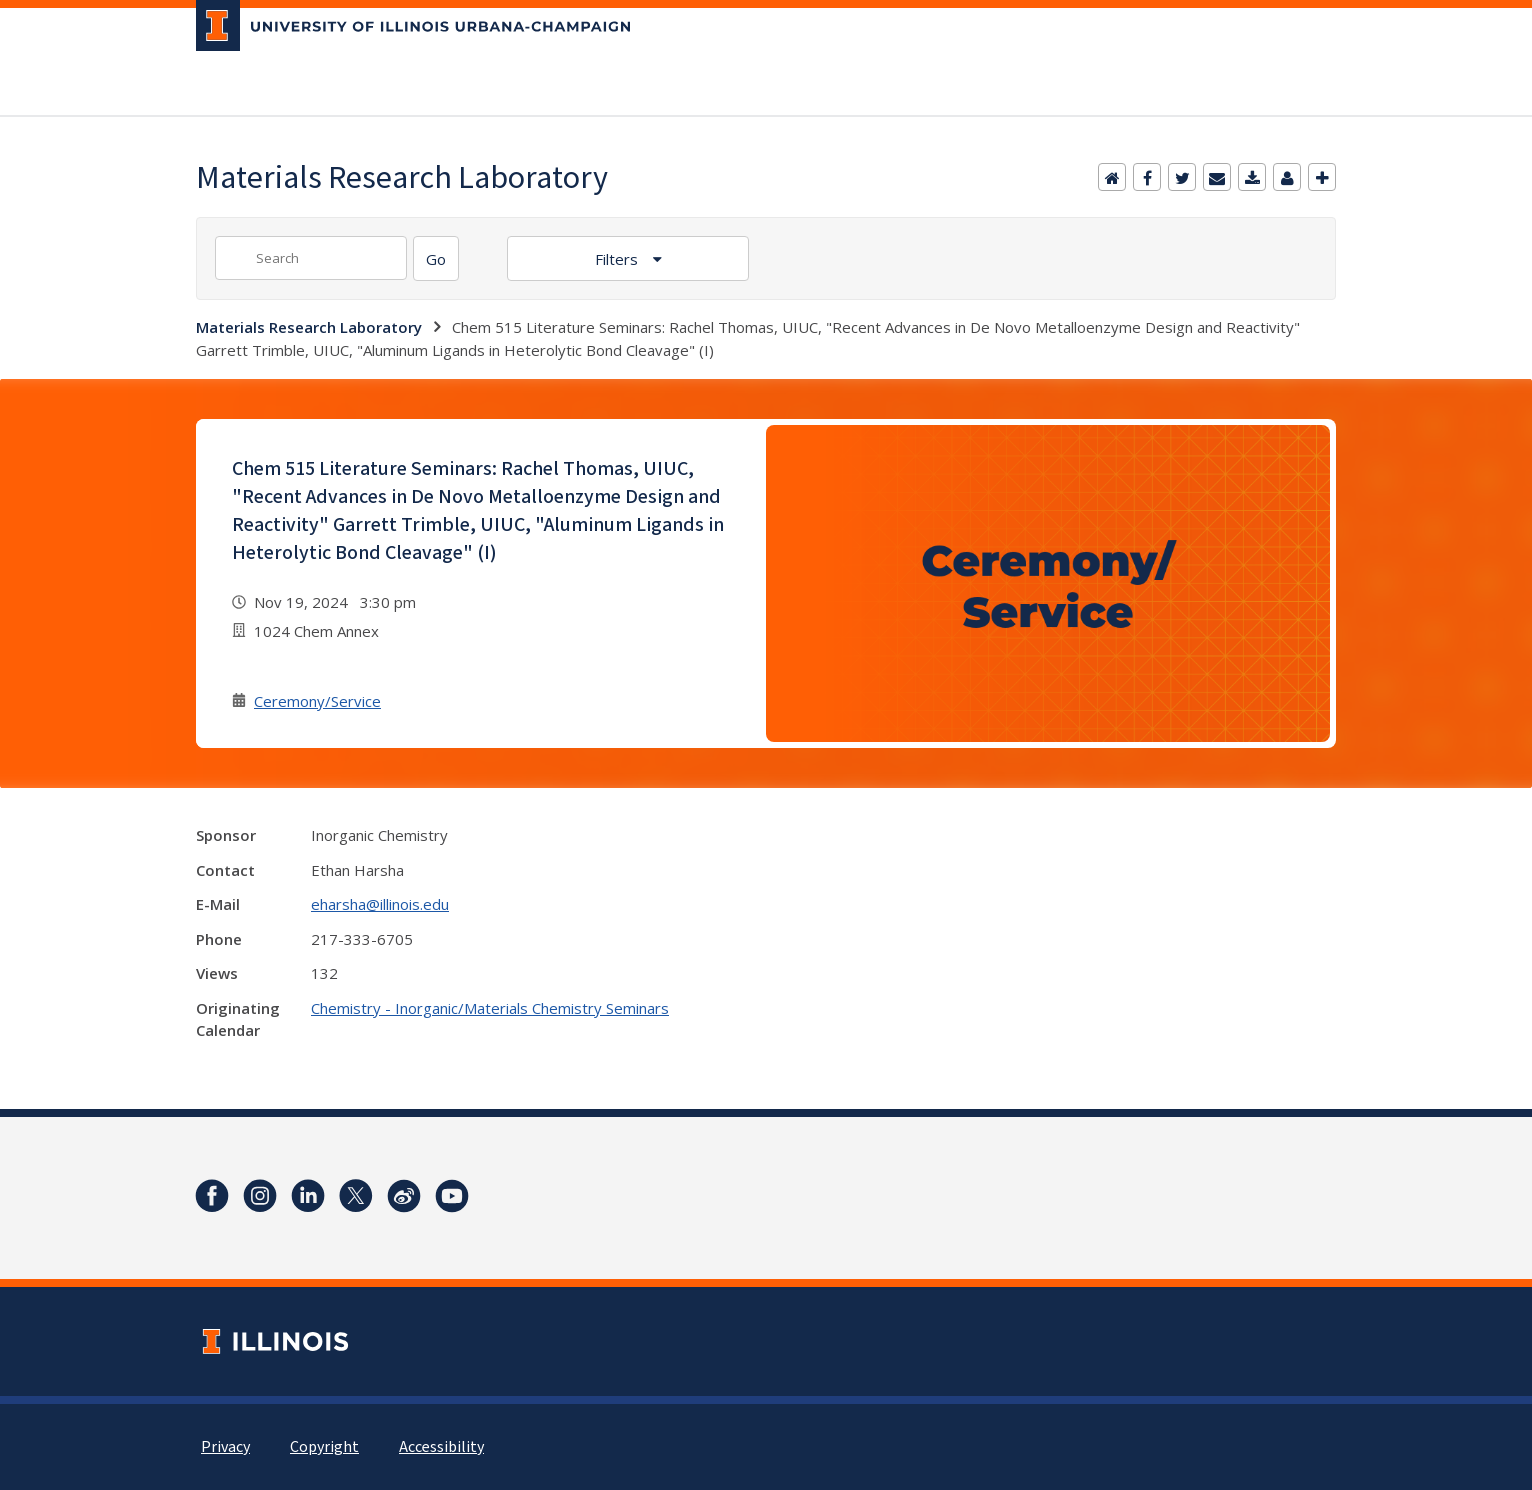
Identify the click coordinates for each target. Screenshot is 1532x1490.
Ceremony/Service (317, 701)
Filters (618, 259)
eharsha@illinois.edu (380, 904)
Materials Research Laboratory (309, 327)
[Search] (436, 258)
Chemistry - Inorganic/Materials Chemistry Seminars (490, 1008)
